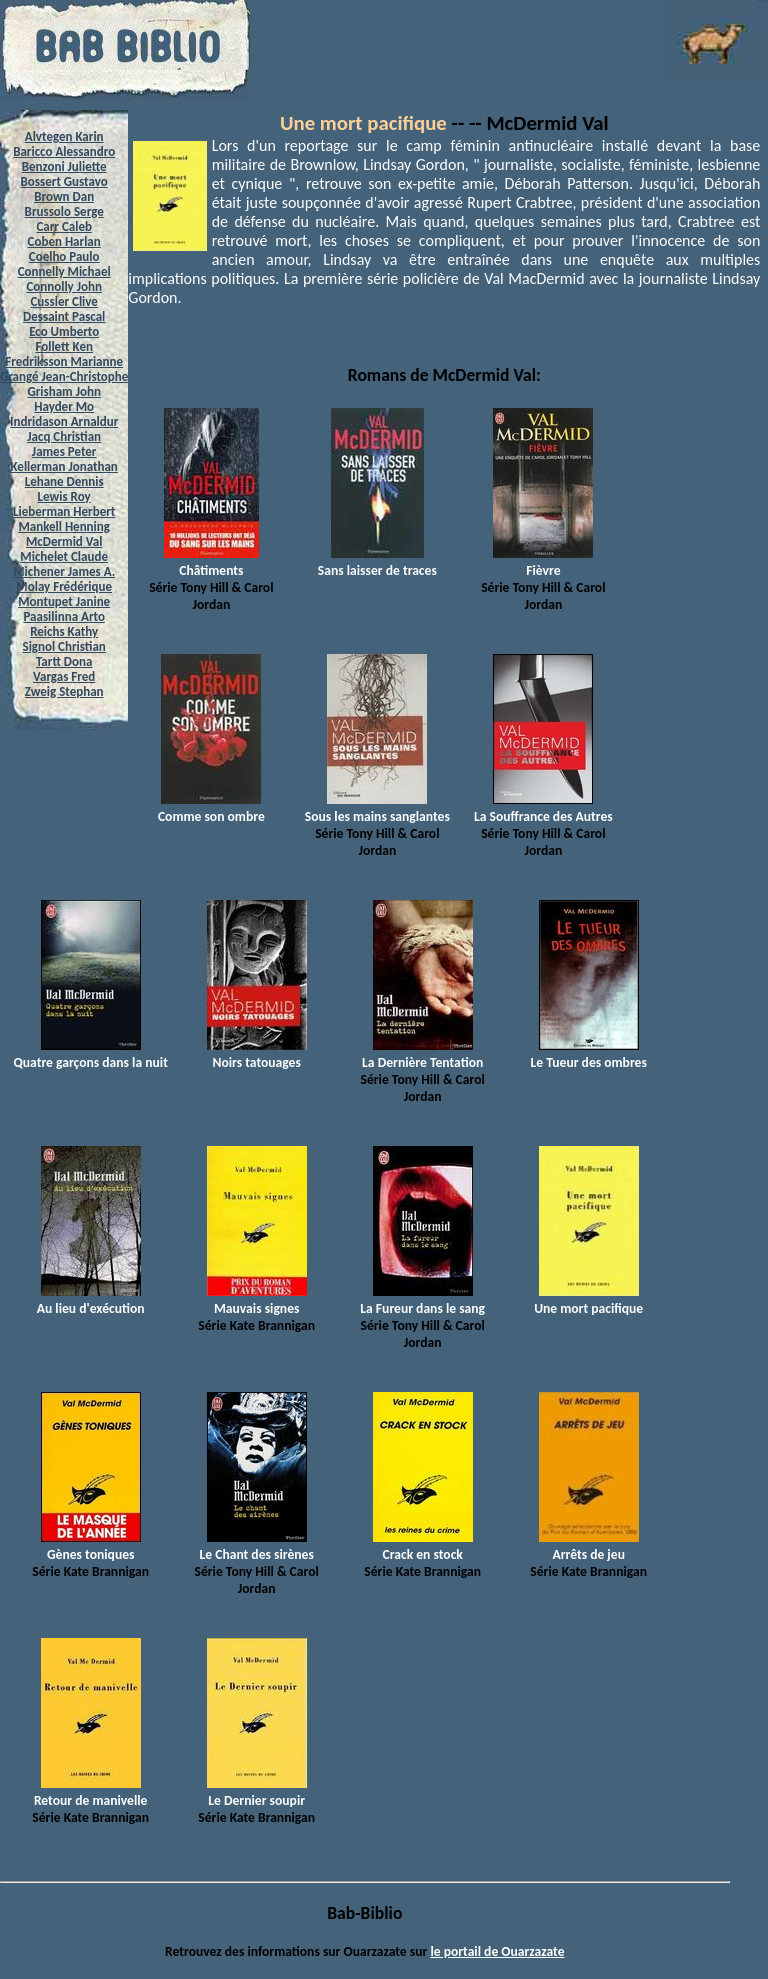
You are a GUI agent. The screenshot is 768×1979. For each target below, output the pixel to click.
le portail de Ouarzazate (497, 1951)
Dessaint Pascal (64, 316)
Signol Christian (64, 646)
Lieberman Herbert (64, 511)
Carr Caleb (64, 226)
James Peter (64, 451)
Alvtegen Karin (64, 136)
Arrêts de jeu (589, 1546)
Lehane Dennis (64, 481)
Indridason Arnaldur (64, 421)
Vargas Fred (64, 676)
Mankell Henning (64, 526)
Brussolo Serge (64, 211)
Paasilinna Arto (63, 616)
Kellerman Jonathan (64, 466)
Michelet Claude (64, 556)
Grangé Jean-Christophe (64, 376)
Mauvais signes (257, 1300)
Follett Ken (64, 346)
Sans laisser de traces (377, 562)
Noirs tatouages (257, 1054)
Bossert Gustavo (64, 181)
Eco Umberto (64, 331)
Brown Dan (64, 196)
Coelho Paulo (64, 256)
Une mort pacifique (363, 123)
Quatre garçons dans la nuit (91, 1054)
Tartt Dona (64, 661)
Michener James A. (64, 571)
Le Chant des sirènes (257, 1546)
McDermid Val (64, 541)
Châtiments (211, 562)
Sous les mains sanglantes (377, 808)
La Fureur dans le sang (422, 1300)
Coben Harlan (64, 241)
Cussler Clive (63, 301)
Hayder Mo (64, 406)
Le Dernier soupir (257, 1792)
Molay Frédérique (64, 586)
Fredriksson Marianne (64, 361)
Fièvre (543, 562)
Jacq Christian (64, 436)
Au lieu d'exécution (91, 1300)
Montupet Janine (64, 601)
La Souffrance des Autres (543, 808)
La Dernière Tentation (422, 1054)
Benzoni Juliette (64, 166)
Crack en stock (423, 1546)
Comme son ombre (211, 808)
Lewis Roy (64, 496)
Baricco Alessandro (64, 151)
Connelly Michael (64, 271)
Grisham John (63, 391)
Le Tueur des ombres (589, 1054)
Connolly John (64, 286)
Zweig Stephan (64, 691)
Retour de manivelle (91, 1792)
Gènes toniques (91, 1546)
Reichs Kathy (64, 631)
